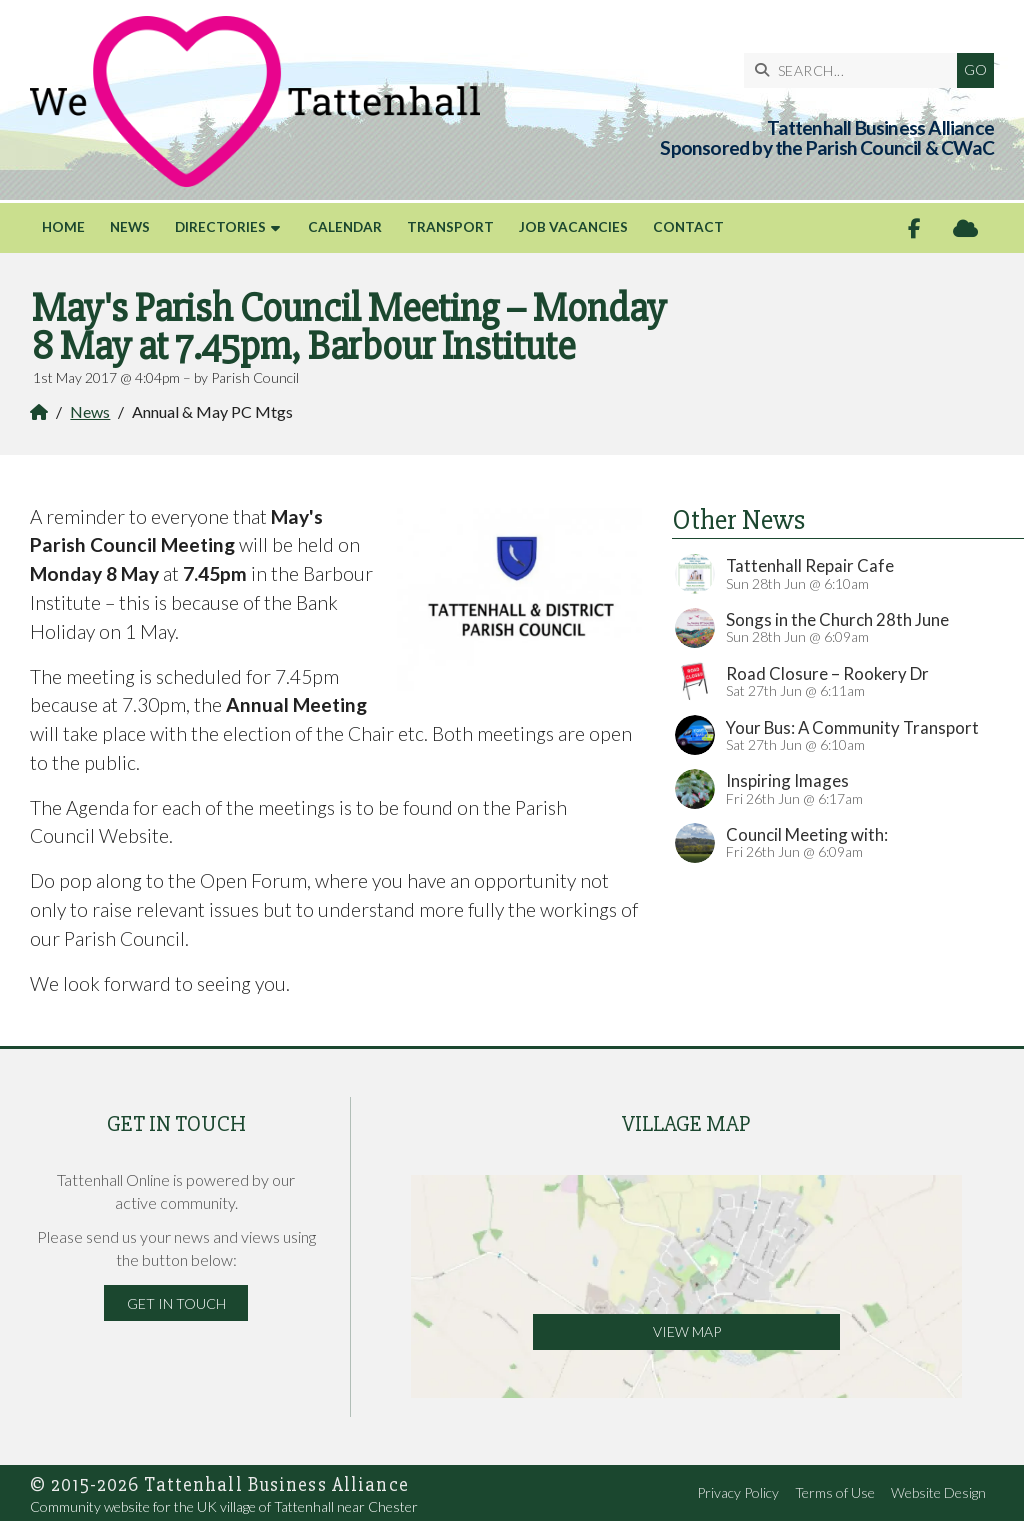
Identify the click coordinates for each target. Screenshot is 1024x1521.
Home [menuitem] (63, 227)
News (90, 411)
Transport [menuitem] (450, 227)
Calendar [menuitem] (345, 227)
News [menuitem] (130, 227)
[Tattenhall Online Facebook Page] (914, 228)
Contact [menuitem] (688, 227)
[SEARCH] (855, 70)
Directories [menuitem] (220, 227)
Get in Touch (176, 1303)
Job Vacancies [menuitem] (573, 227)
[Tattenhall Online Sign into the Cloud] (965, 228)
